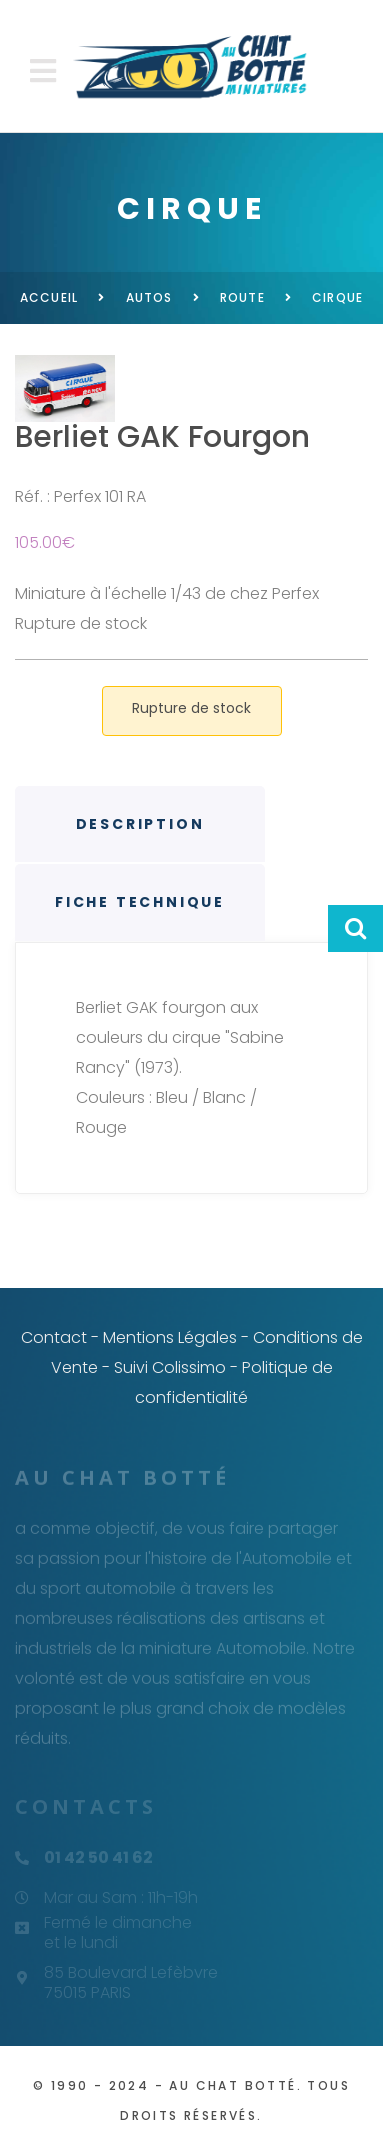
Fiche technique (140, 902)
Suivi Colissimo (170, 1367)
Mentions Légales (170, 1337)
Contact (54, 1337)
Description (140, 824)
